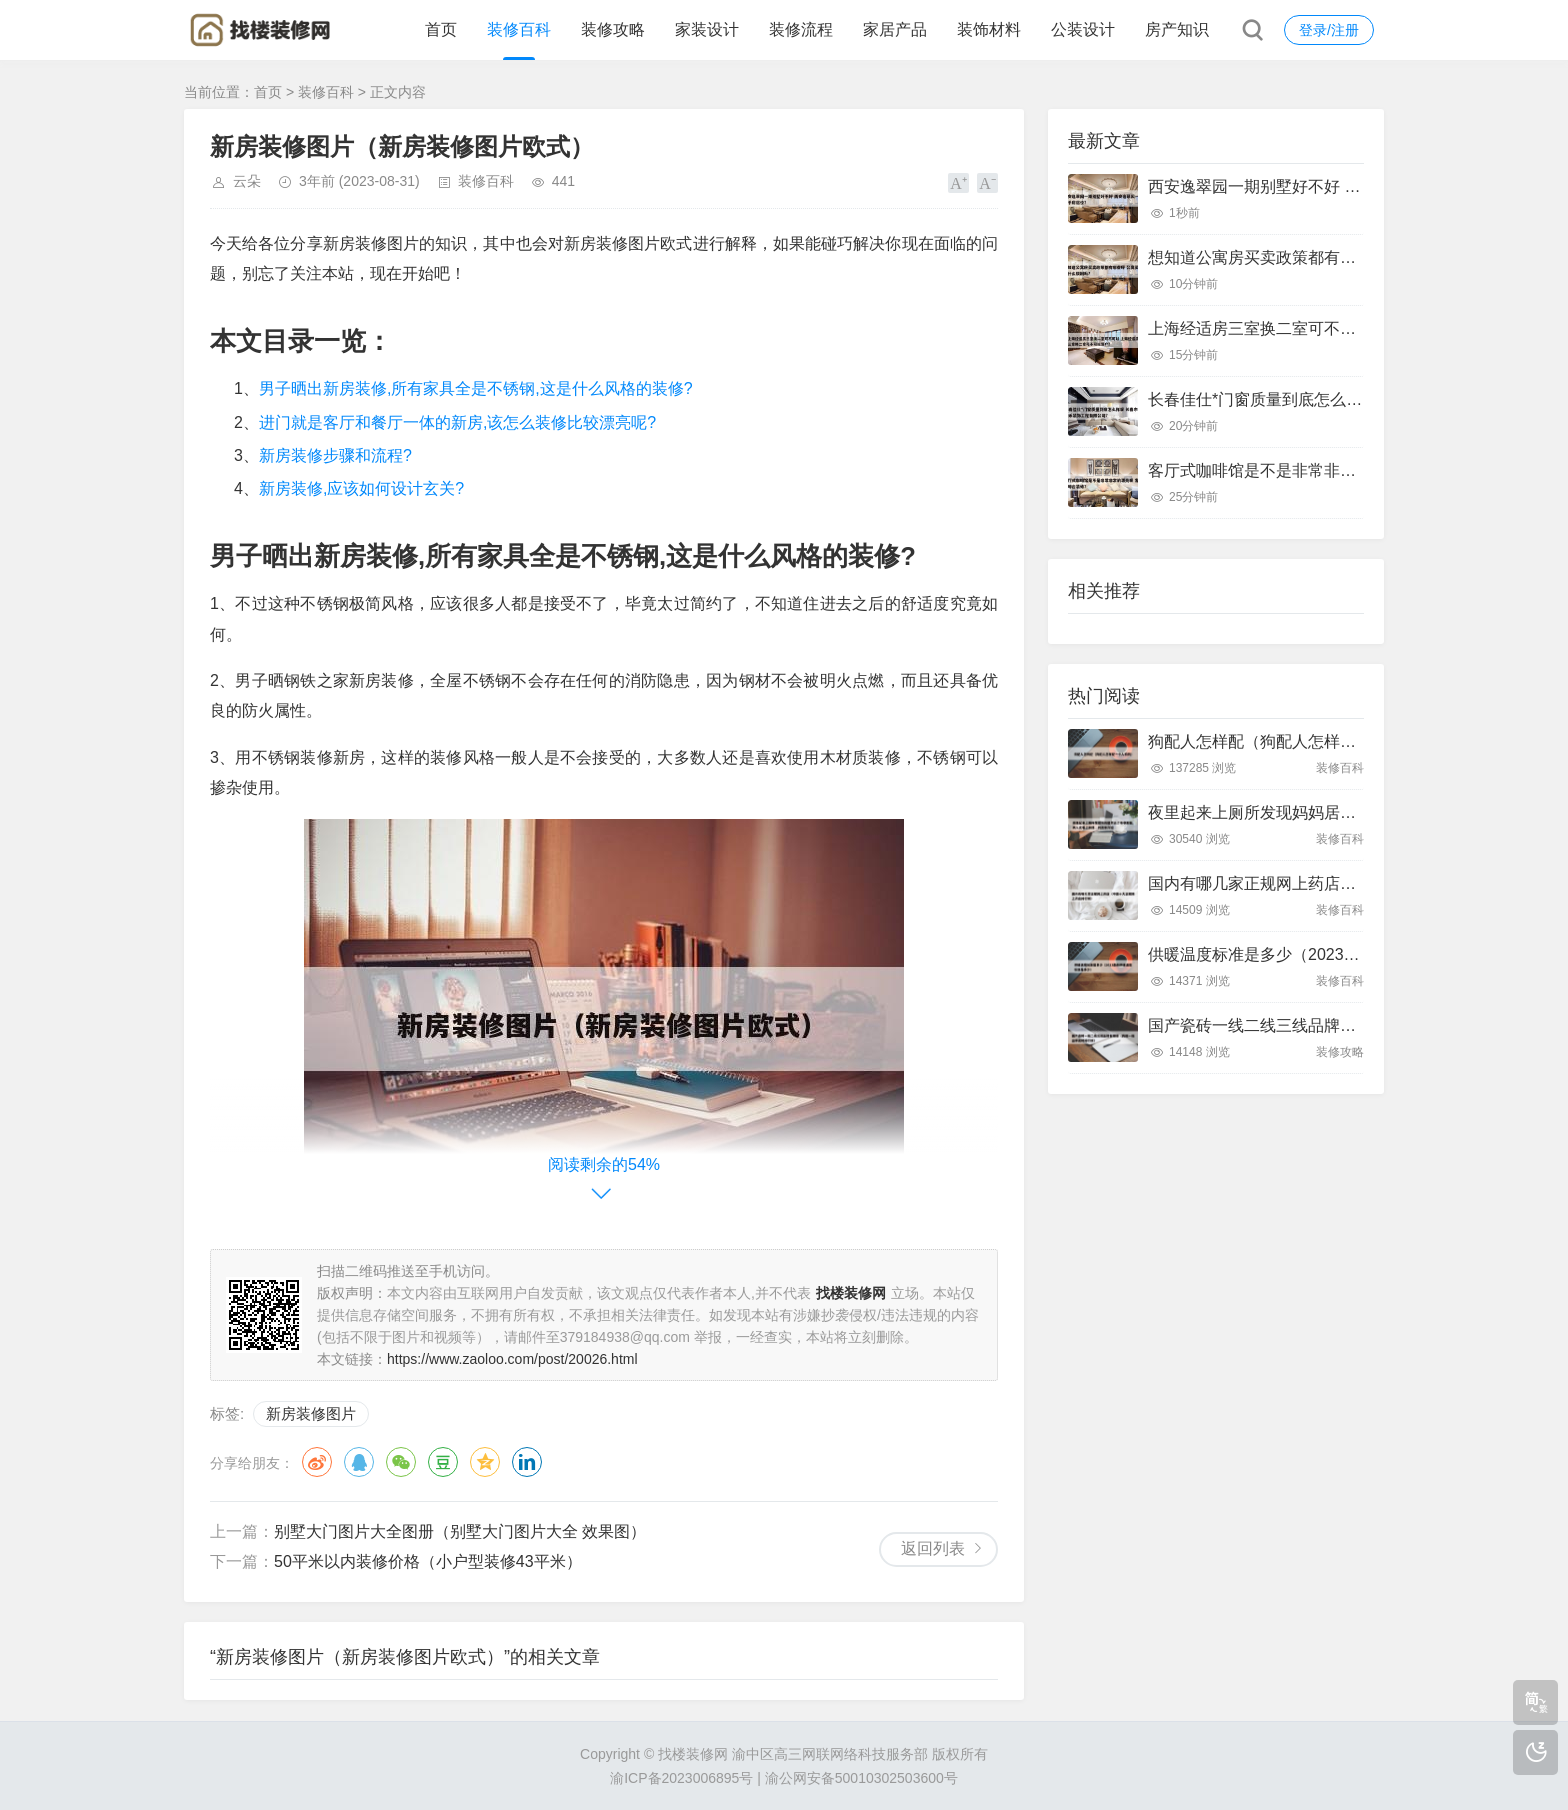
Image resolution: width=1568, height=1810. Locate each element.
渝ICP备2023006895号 (681, 1778)
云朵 (247, 181)
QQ (359, 1462)
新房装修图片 (311, 1413)
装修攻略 (613, 29)
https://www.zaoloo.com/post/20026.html (512, 1359)
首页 (441, 29)
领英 (527, 1462)
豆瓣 (443, 1462)
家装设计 (707, 29)
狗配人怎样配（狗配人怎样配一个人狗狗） (1300, 741)
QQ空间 (485, 1462)
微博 (317, 1462)
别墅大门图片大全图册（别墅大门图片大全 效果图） (460, 1531)
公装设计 (1083, 29)
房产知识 (1177, 29)
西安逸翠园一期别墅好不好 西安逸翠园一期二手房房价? (1346, 186)
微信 (401, 1462)
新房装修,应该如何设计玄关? (361, 488)
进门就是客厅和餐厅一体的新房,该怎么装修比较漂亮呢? (457, 422)
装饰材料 (989, 29)
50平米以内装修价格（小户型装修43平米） (428, 1561)
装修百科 (519, 29)
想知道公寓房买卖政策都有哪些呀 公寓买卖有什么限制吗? (1354, 257)
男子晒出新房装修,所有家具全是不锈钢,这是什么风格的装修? (476, 388)
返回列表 (933, 1548)
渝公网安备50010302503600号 (861, 1778)
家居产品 (895, 29)
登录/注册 (1329, 30)
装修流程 (801, 29)
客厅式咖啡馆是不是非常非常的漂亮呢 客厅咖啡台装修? (1346, 470)
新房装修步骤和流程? (335, 455)
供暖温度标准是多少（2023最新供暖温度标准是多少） (1342, 954)
